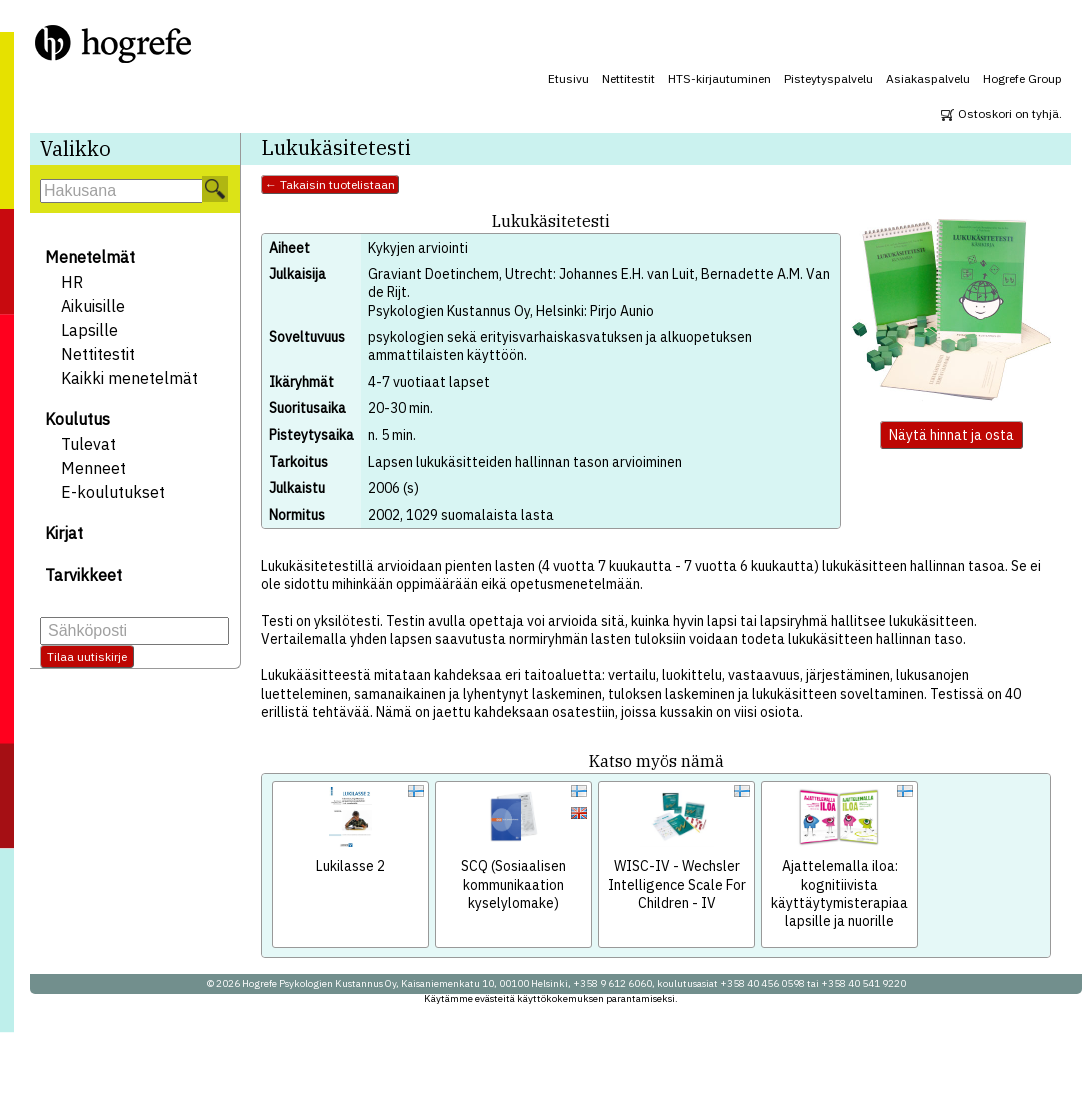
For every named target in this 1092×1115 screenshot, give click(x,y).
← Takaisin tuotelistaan (330, 184)
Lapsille (89, 330)
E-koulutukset (113, 492)
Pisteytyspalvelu (828, 78)
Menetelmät (90, 257)
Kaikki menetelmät (129, 378)
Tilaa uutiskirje (87, 656)
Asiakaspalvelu (928, 78)
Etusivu (568, 78)
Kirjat (64, 533)
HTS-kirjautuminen (719, 78)
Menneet (93, 468)
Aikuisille (93, 306)
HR (72, 282)
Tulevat (88, 444)
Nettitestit (628, 78)
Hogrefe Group (1022, 78)
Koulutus (77, 419)
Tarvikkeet (83, 575)
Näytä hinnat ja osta (951, 435)
